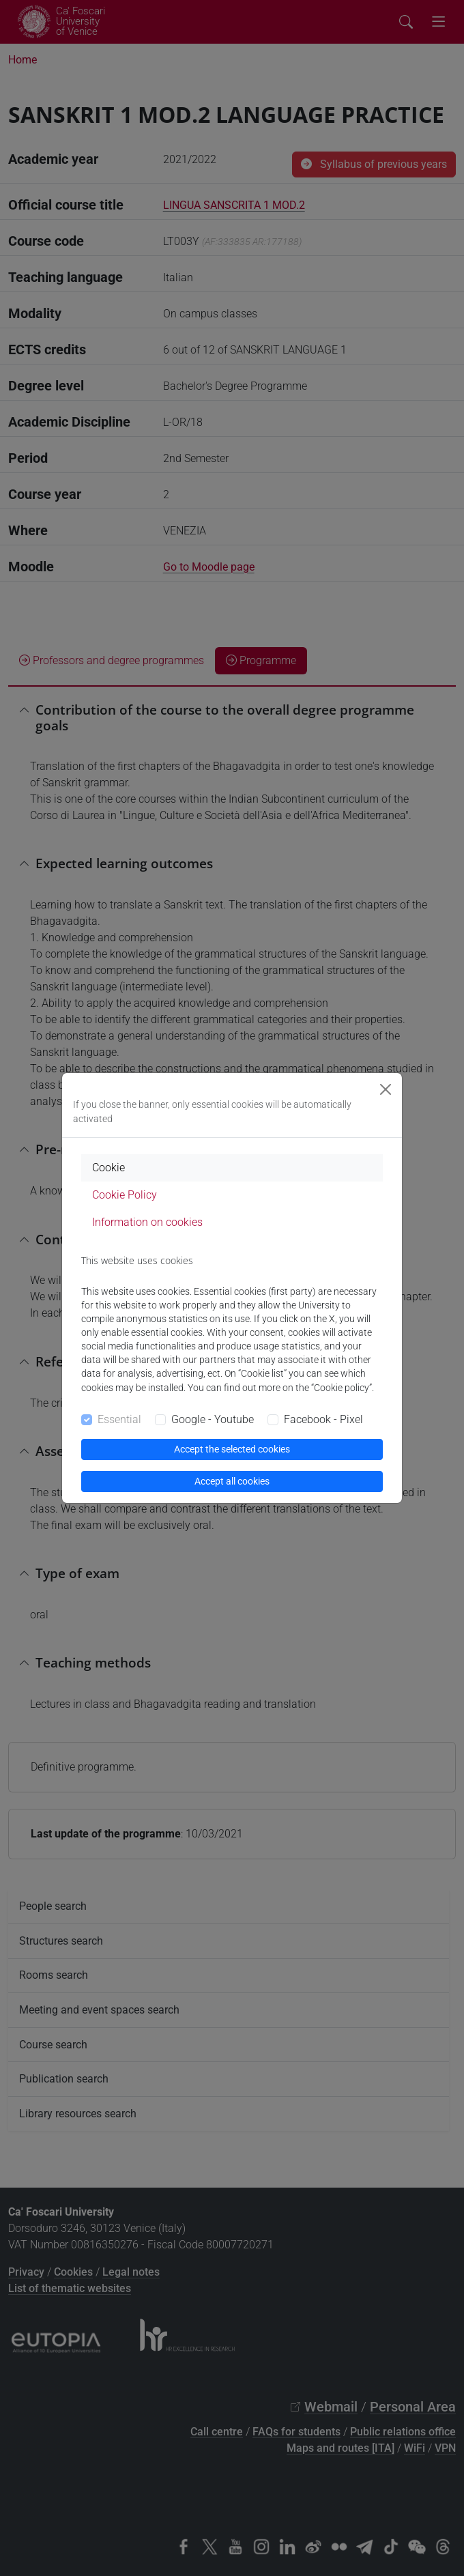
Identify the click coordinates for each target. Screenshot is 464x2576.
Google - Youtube (212, 1419)
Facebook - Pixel (323, 1419)
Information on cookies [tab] (147, 1222)
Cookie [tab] (108, 1167)
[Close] (385, 1089)
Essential (119, 1419)
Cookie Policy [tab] (124, 1194)
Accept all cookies (232, 1481)
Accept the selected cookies (232, 1449)
